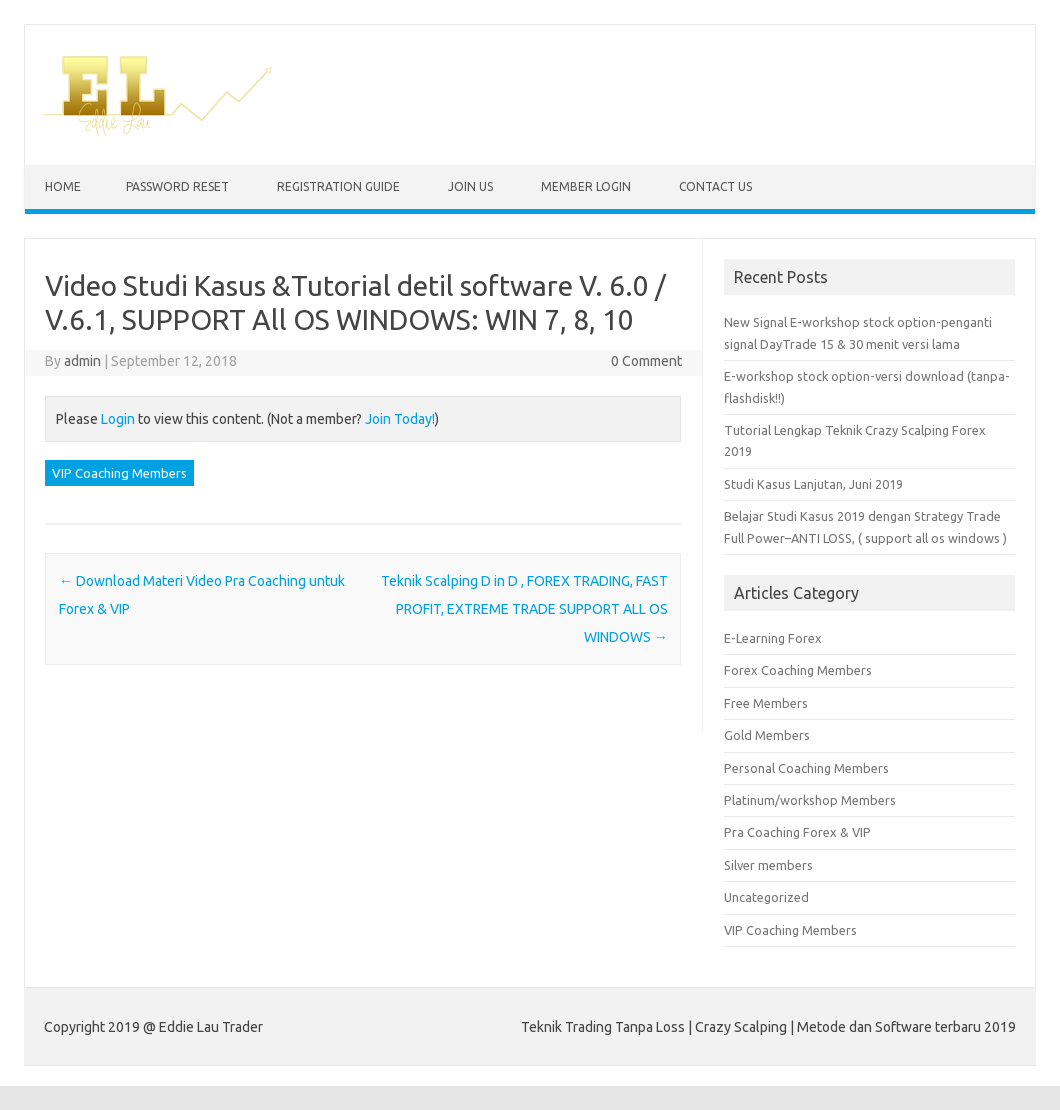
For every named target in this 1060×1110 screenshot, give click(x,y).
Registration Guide (338, 186)
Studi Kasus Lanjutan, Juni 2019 (813, 484)
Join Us (470, 186)
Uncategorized (766, 897)
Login (118, 419)
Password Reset (177, 186)
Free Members (766, 703)
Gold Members (767, 735)
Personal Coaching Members (806, 768)
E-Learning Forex (773, 638)
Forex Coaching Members (798, 670)
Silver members (768, 865)
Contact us (715, 186)
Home (63, 186)
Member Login (586, 186)
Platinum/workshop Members (810, 800)
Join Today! (400, 419)
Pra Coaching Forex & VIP (797, 832)
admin (82, 361)
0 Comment (646, 361)
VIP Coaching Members (119, 473)
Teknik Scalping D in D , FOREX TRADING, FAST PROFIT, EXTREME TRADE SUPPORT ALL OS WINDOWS (524, 609)
